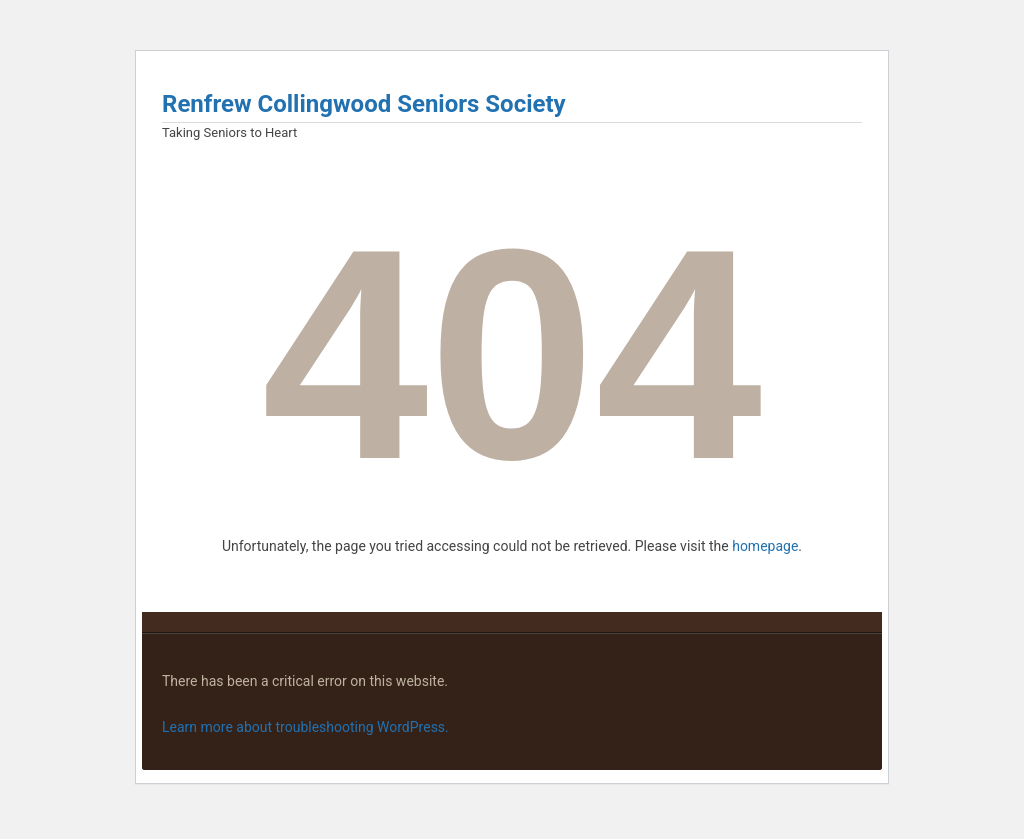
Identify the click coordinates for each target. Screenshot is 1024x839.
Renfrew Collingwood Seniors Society (364, 104)
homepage (765, 546)
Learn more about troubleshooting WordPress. (305, 727)
